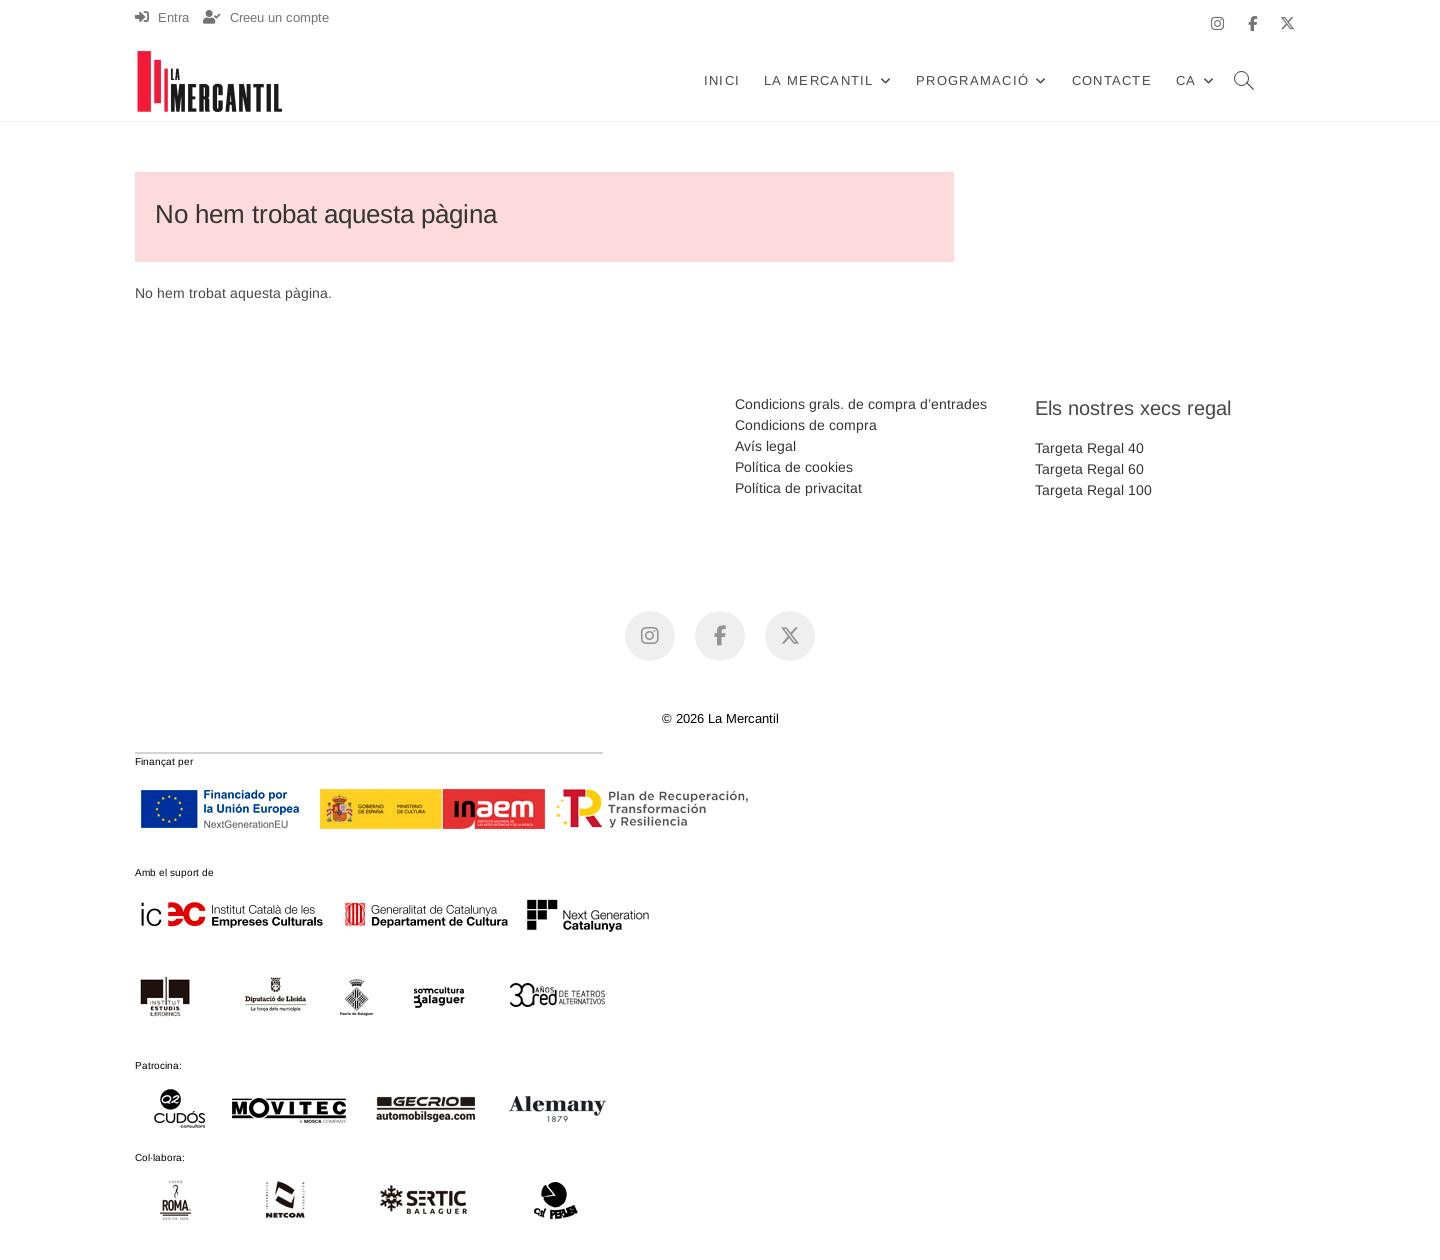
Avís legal (765, 446)
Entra (162, 17)
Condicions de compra (806, 425)
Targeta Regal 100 (1093, 490)
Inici (722, 80)
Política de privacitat (798, 488)
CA (1186, 80)
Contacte (1112, 80)
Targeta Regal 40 (1089, 448)
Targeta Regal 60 (1089, 469)
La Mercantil (819, 80)
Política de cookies (794, 467)
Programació (972, 80)
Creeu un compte (266, 17)
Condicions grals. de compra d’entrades (861, 404)
